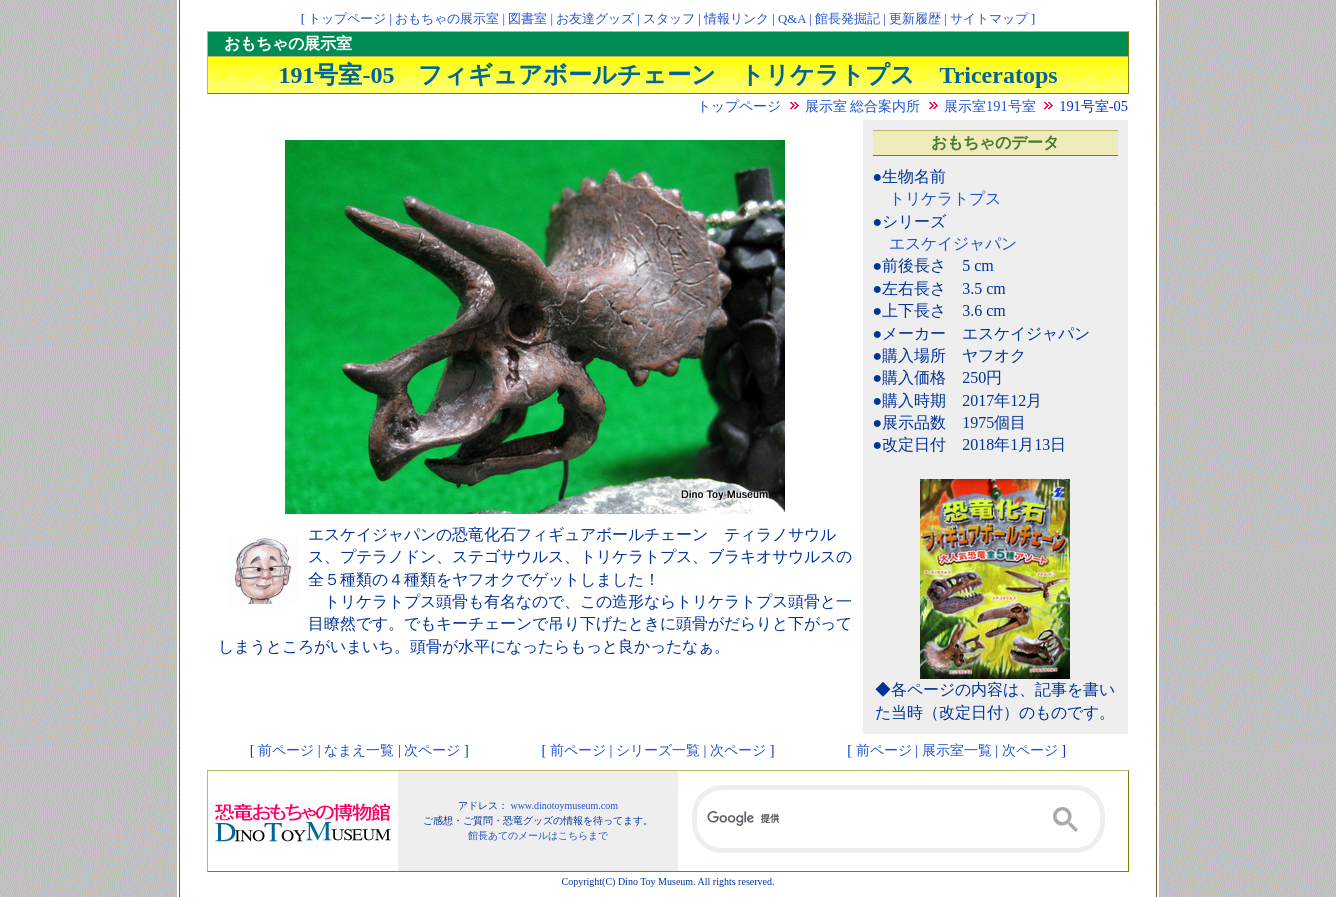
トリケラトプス (945, 198)
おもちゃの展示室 (447, 19)
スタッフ (669, 19)
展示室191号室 (990, 106)
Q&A (792, 19)
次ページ (432, 750)
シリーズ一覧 (658, 750)
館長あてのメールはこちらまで (538, 835)
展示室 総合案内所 (863, 106)
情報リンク (736, 19)
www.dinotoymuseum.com (564, 805)
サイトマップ (989, 19)
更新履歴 (915, 19)
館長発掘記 (847, 19)
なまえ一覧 (359, 750)
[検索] (898, 819)
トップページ (347, 19)
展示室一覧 (957, 750)
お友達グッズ (595, 19)
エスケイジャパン (953, 243)
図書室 (527, 19)
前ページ (286, 750)
